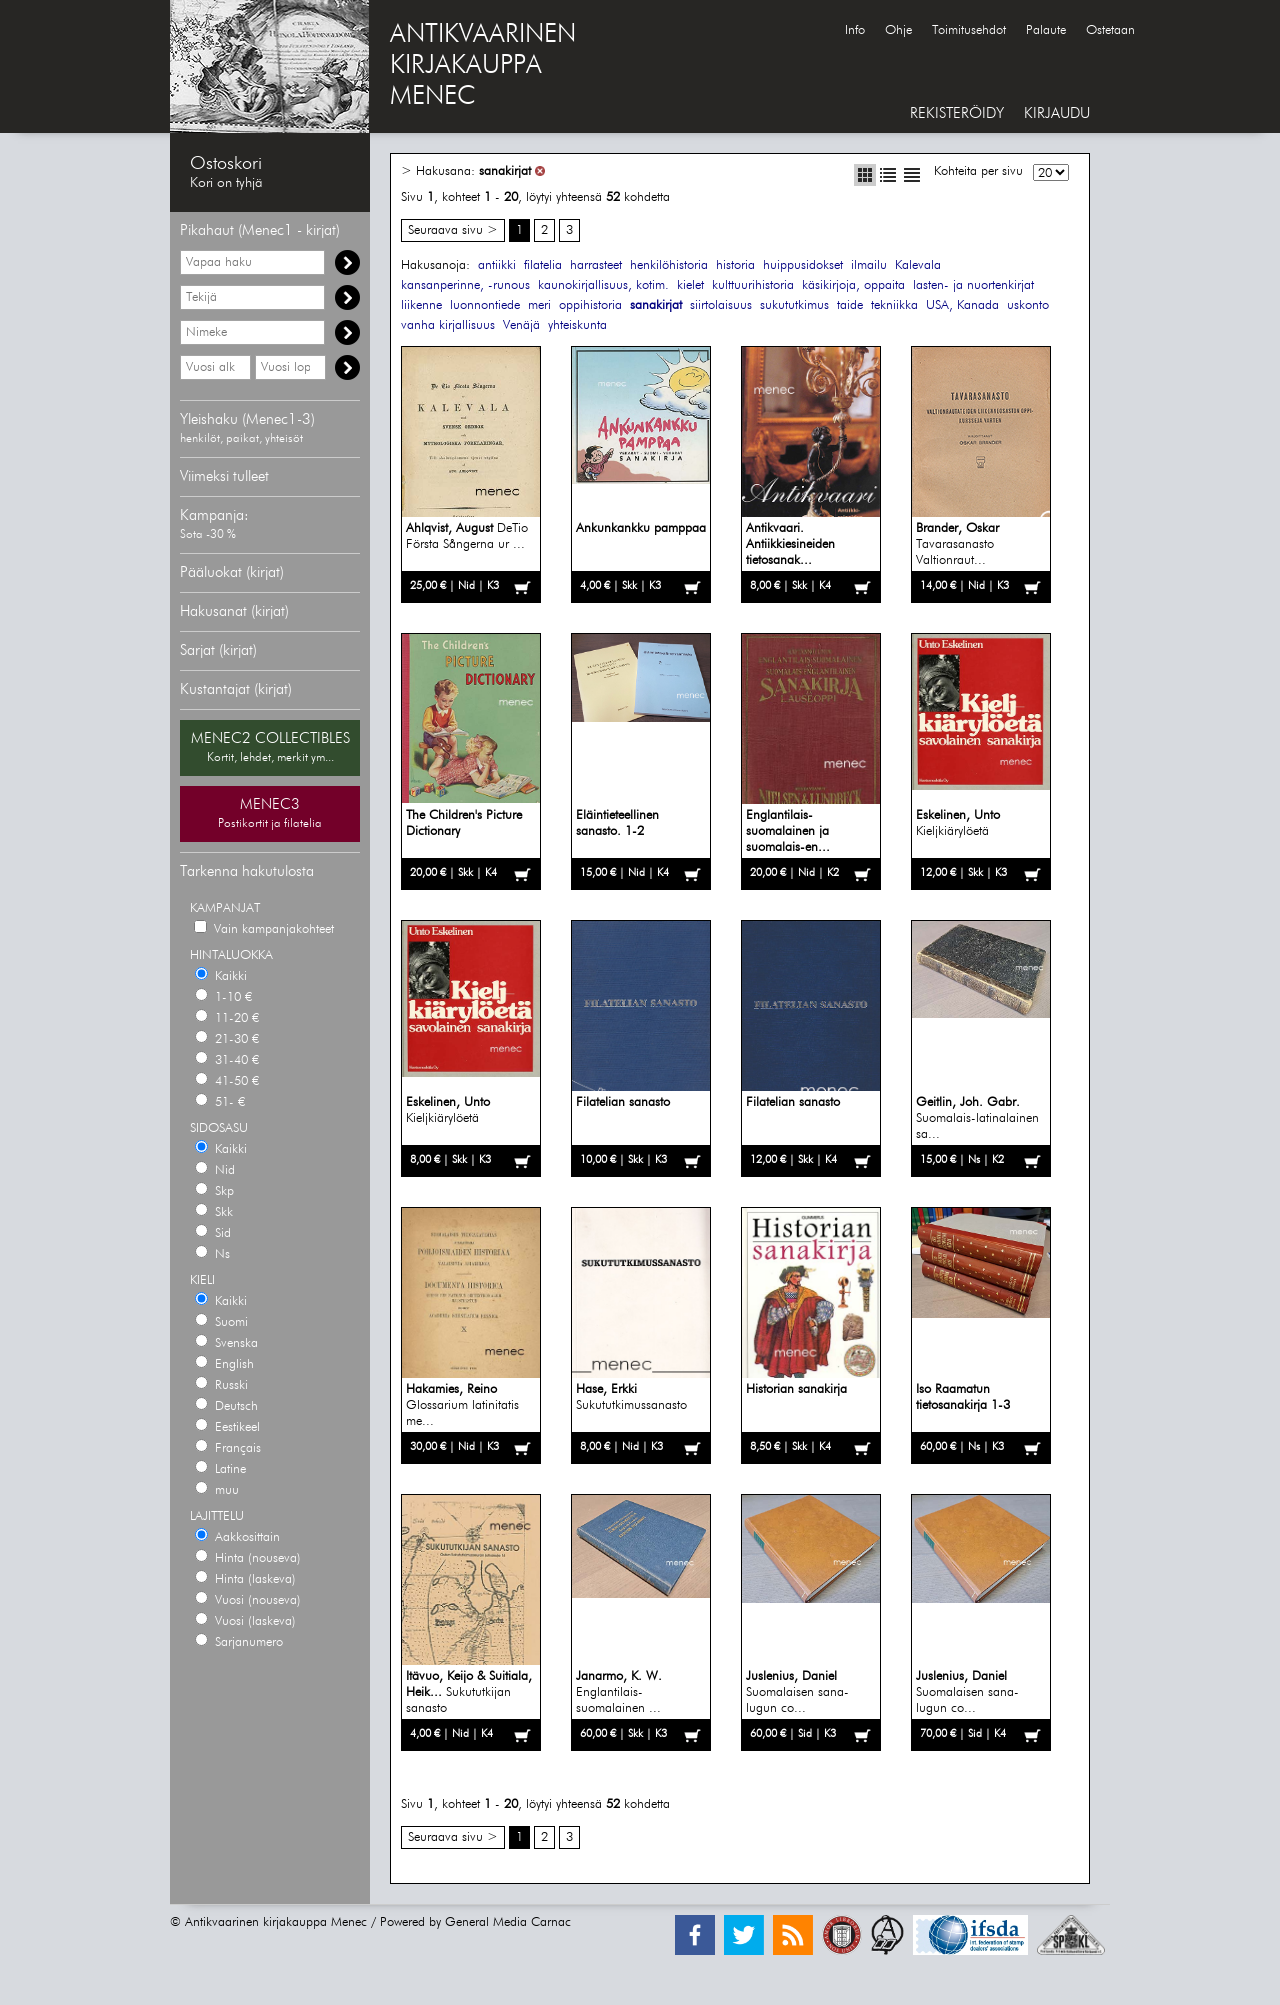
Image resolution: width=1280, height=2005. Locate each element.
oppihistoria (590, 305)
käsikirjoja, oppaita (853, 285)
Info (855, 30)
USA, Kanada (962, 305)
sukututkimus (794, 305)
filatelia (543, 265)
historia (735, 265)
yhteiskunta (577, 325)
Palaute (1046, 30)
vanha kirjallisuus (448, 325)
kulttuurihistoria (753, 285)
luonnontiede (485, 305)
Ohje (898, 30)
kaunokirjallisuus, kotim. (603, 285)
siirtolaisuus (721, 305)
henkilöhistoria (669, 265)
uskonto (1028, 305)
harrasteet (596, 265)
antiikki (497, 265)
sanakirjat (505, 171)
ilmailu (869, 265)
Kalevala (918, 265)
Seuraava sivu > (453, 230)
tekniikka (894, 305)
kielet (690, 285)
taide (850, 305)
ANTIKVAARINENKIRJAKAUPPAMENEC (483, 66)
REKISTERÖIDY (957, 113)
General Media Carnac (508, 1922)
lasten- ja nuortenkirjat (973, 285)
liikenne (421, 305)
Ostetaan (1110, 30)
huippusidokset (803, 265)
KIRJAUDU (1057, 113)
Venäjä (521, 325)
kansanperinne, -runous (465, 285)
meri (539, 305)
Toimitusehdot (969, 30)
